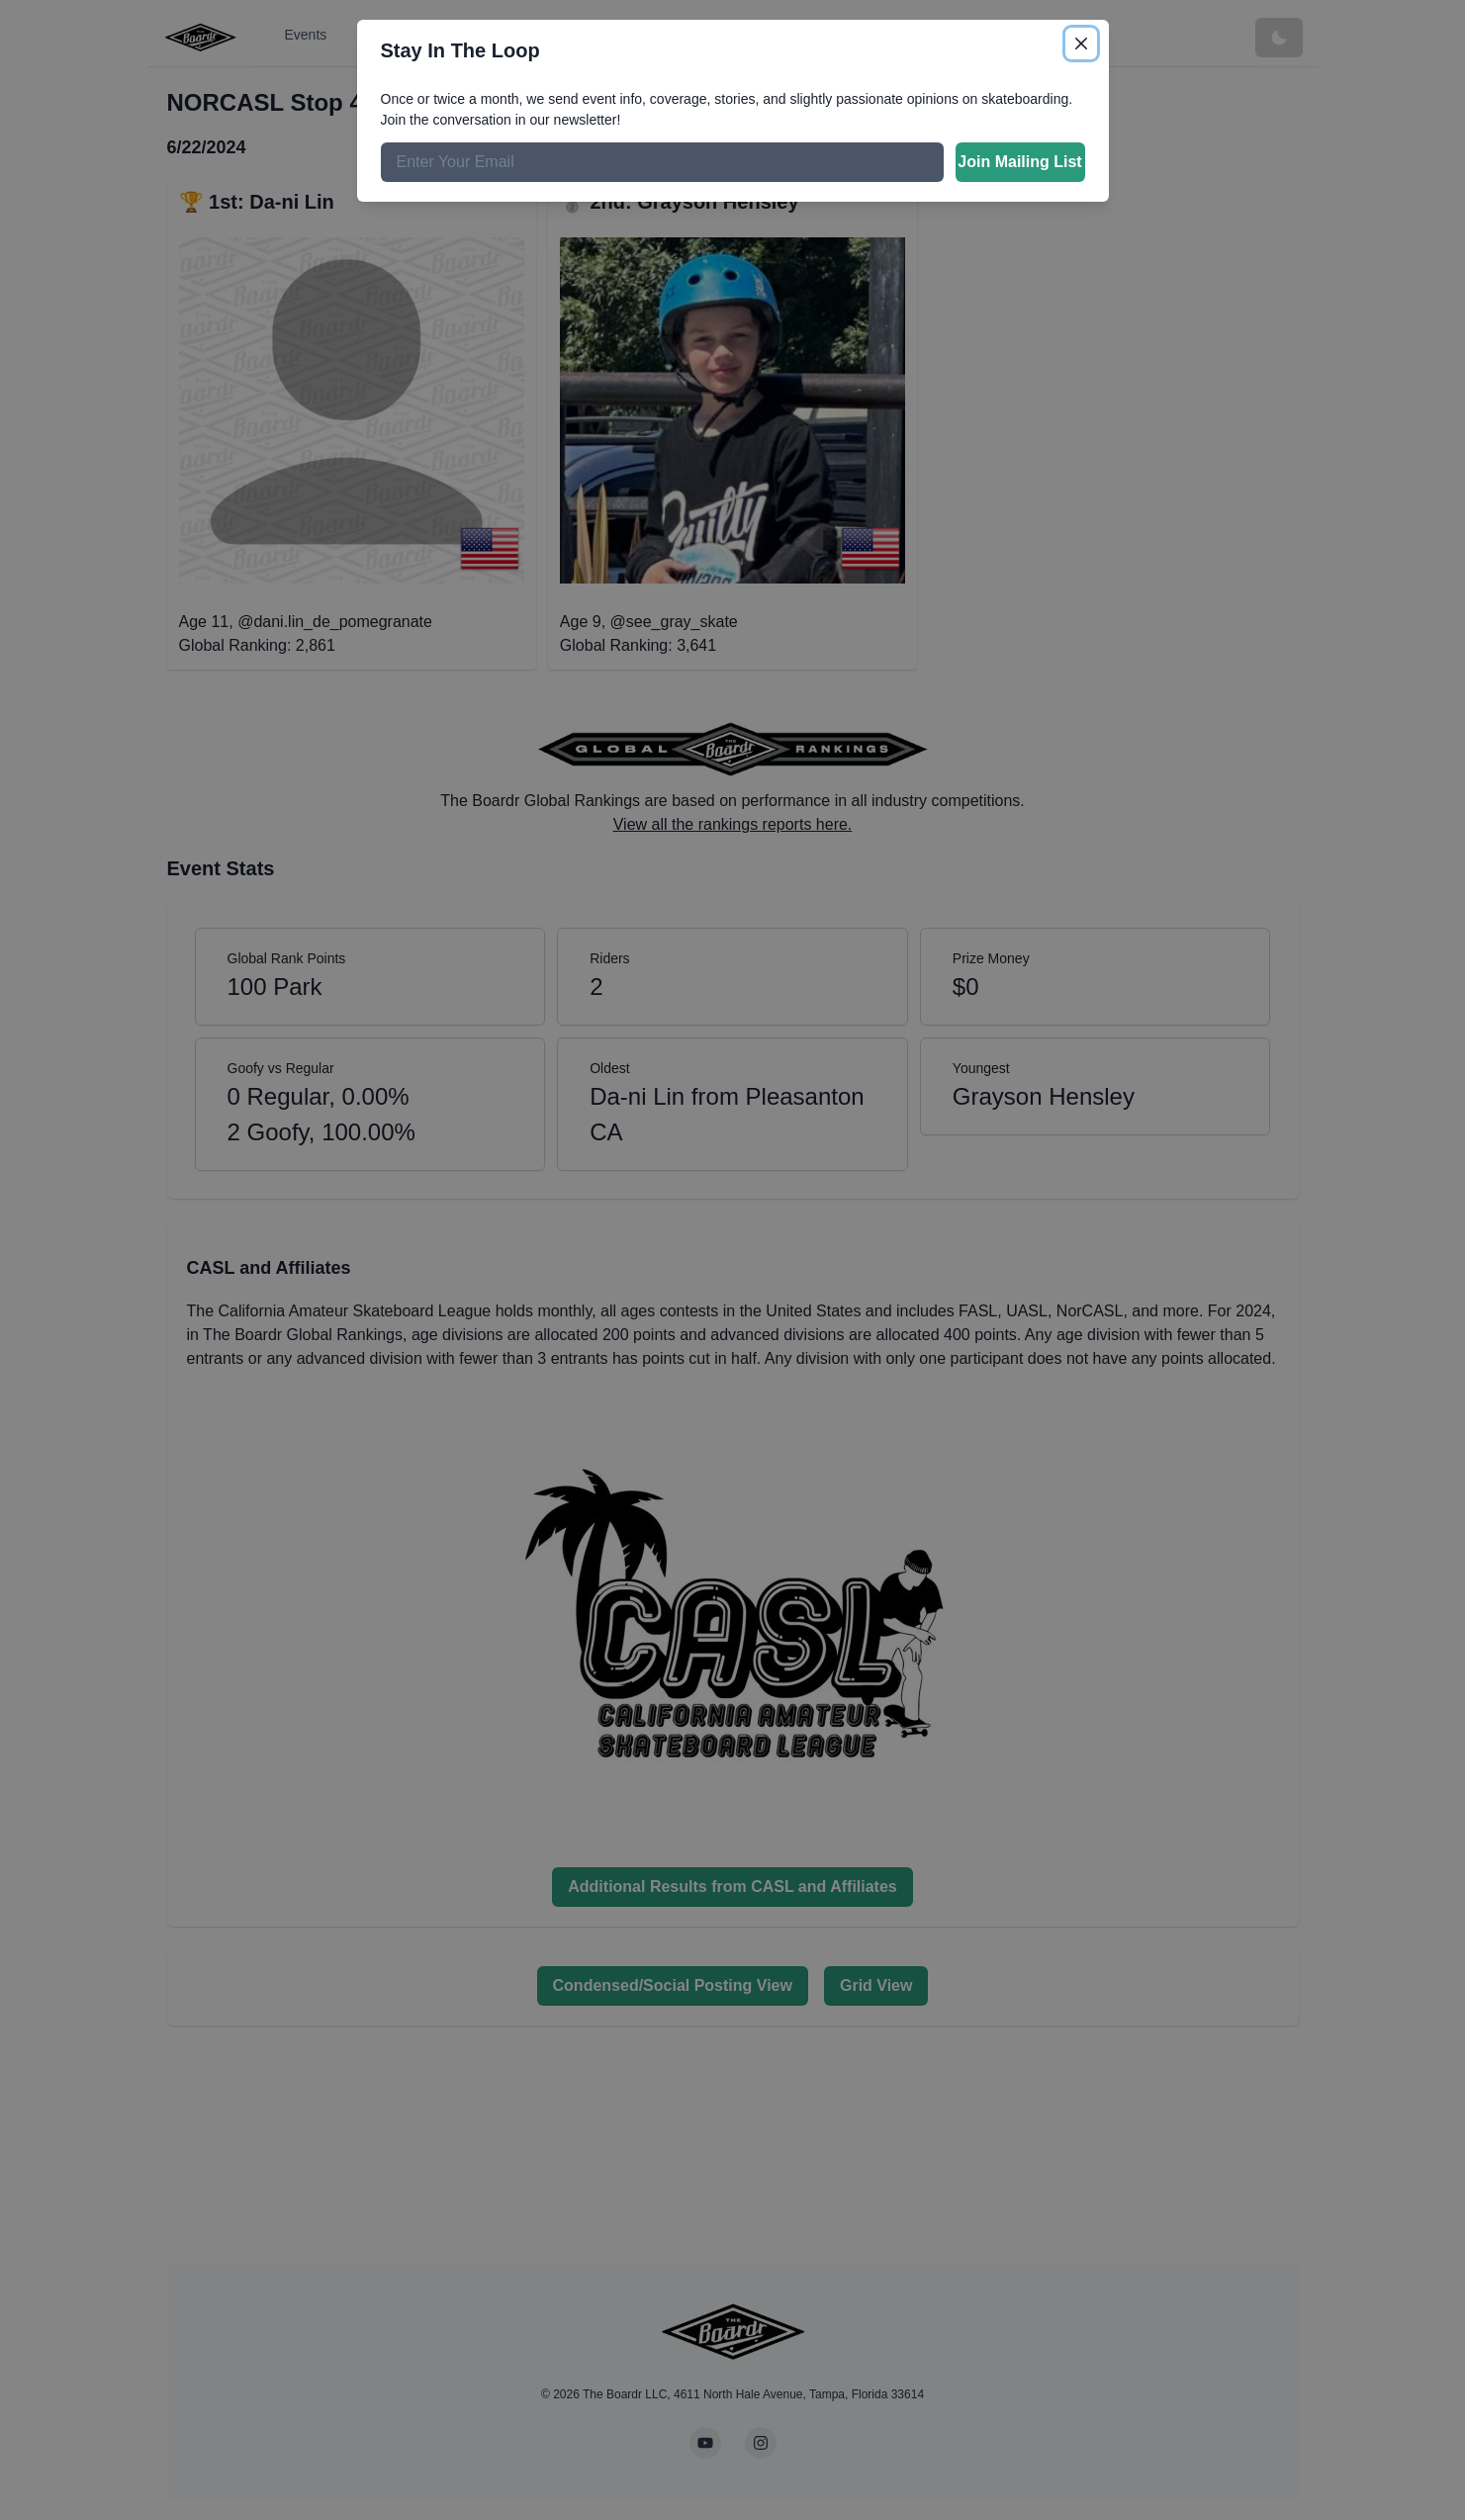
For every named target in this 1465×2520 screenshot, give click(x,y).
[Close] (1081, 43)
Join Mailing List (1019, 161)
